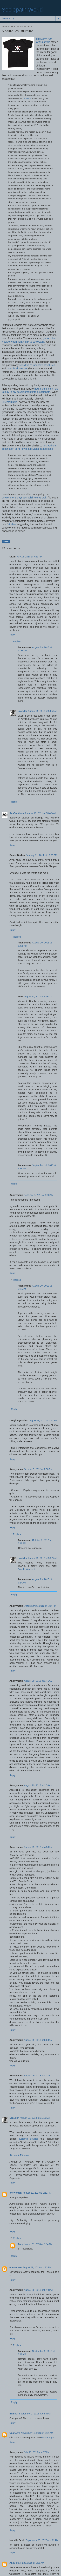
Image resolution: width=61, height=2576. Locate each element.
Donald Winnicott (26, 1569)
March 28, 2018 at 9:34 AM (38, 2244)
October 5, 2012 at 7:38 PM (38, 1469)
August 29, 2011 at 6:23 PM (43, 1420)
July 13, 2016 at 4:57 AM (36, 2452)
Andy (20, 2244)
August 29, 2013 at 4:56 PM (38, 996)
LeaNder (22, 711)
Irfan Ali (13, 2413)
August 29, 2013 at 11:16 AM (35, 2118)
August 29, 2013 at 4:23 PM (37, 2267)
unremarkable (9, 402)
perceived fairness (17, 368)
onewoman (15, 2192)
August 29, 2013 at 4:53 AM (38, 1847)
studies (12, 524)
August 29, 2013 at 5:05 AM (42, 711)
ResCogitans (16, 813)
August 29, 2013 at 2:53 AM (38, 1785)
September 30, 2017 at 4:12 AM (42, 2540)
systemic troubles (28, 2139)
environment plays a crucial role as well (24, 497)
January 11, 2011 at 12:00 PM (41, 855)
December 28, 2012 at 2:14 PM (40, 1606)
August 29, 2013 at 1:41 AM (38, 1681)
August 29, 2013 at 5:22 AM (42, 1558)
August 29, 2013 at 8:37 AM (38, 2075)
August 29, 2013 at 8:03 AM (38, 2040)
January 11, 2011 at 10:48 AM (40, 813)
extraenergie (47, 2437)
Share (5, 541)
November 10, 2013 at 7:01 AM (37, 2433)
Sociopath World (22, 10)
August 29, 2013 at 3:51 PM (37, 2192)
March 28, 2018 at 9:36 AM (30, 2563)
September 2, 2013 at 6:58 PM (35, 2413)
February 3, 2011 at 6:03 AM (38, 1195)
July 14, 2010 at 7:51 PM (29, 556)
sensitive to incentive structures (37, 365)
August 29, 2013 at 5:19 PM (38, 2290)
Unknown (14, 2433)
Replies (17, 641)
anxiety (27, 98)
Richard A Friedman (19, 2155)
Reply (12, 634)
